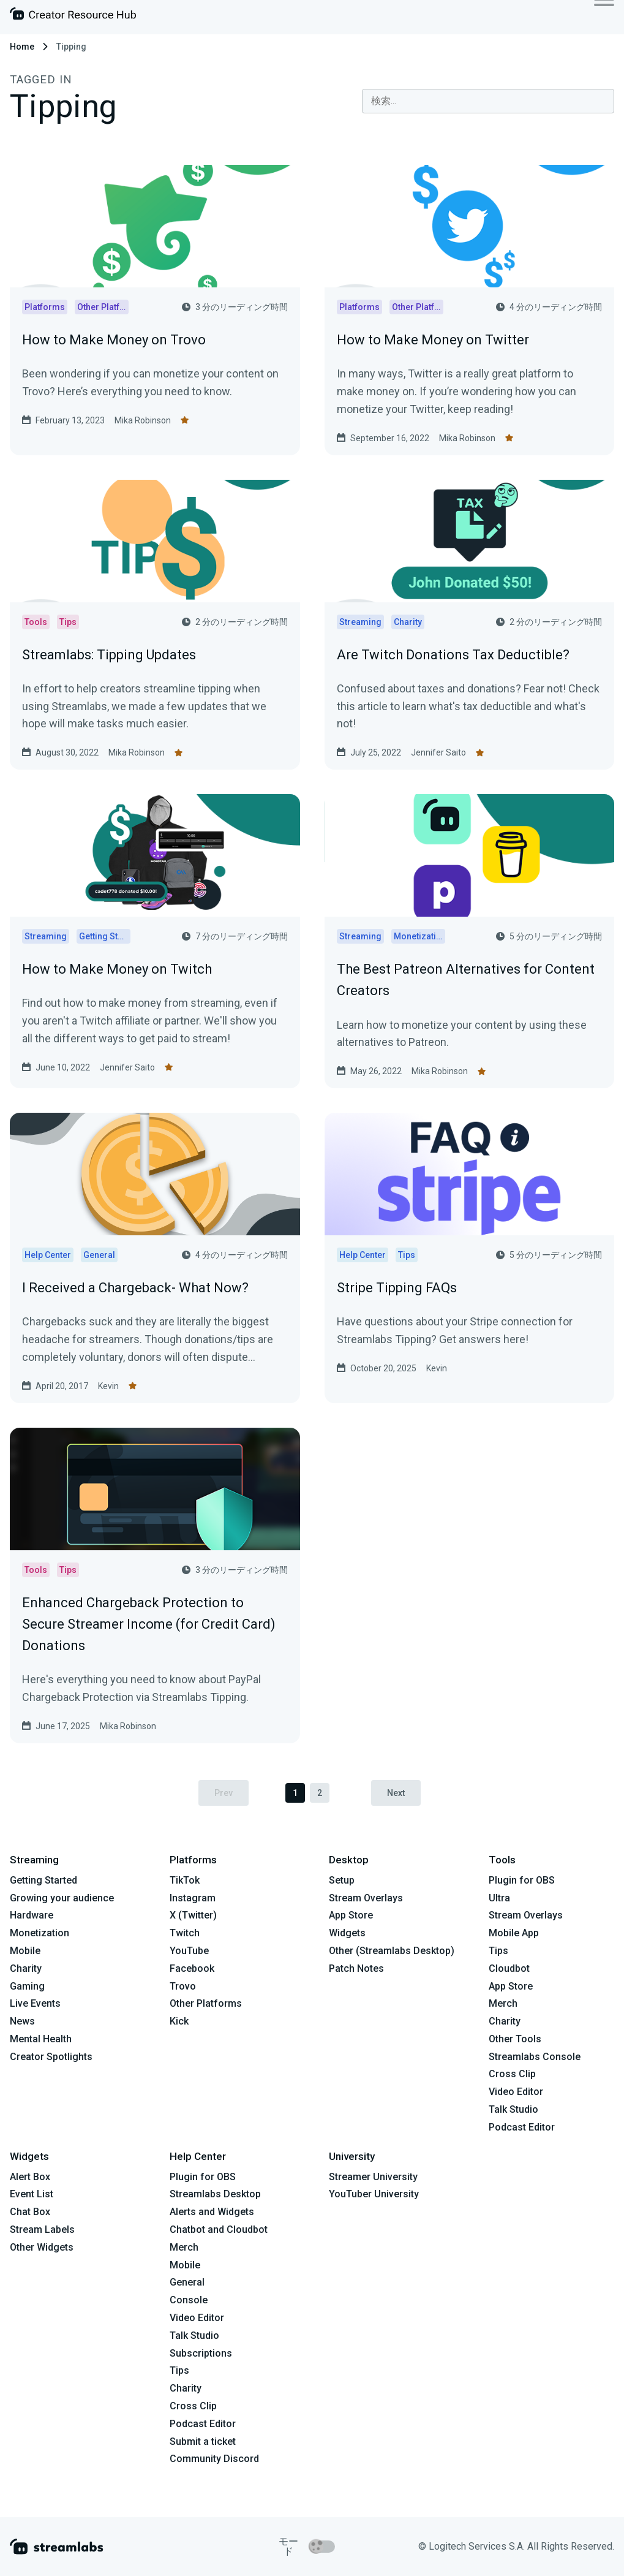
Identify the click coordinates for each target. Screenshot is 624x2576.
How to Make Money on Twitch (117, 969)
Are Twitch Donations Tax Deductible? (453, 654)
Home (22, 46)
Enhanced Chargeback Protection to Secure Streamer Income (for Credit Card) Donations (149, 1624)
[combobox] (488, 101)
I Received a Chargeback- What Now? (135, 1287)
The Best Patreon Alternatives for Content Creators (466, 979)
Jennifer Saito (438, 752)
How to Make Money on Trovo (114, 339)
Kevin (108, 1386)
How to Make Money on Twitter (433, 339)
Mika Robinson (143, 420)
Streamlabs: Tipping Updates (109, 654)
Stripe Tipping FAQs (397, 1287)
